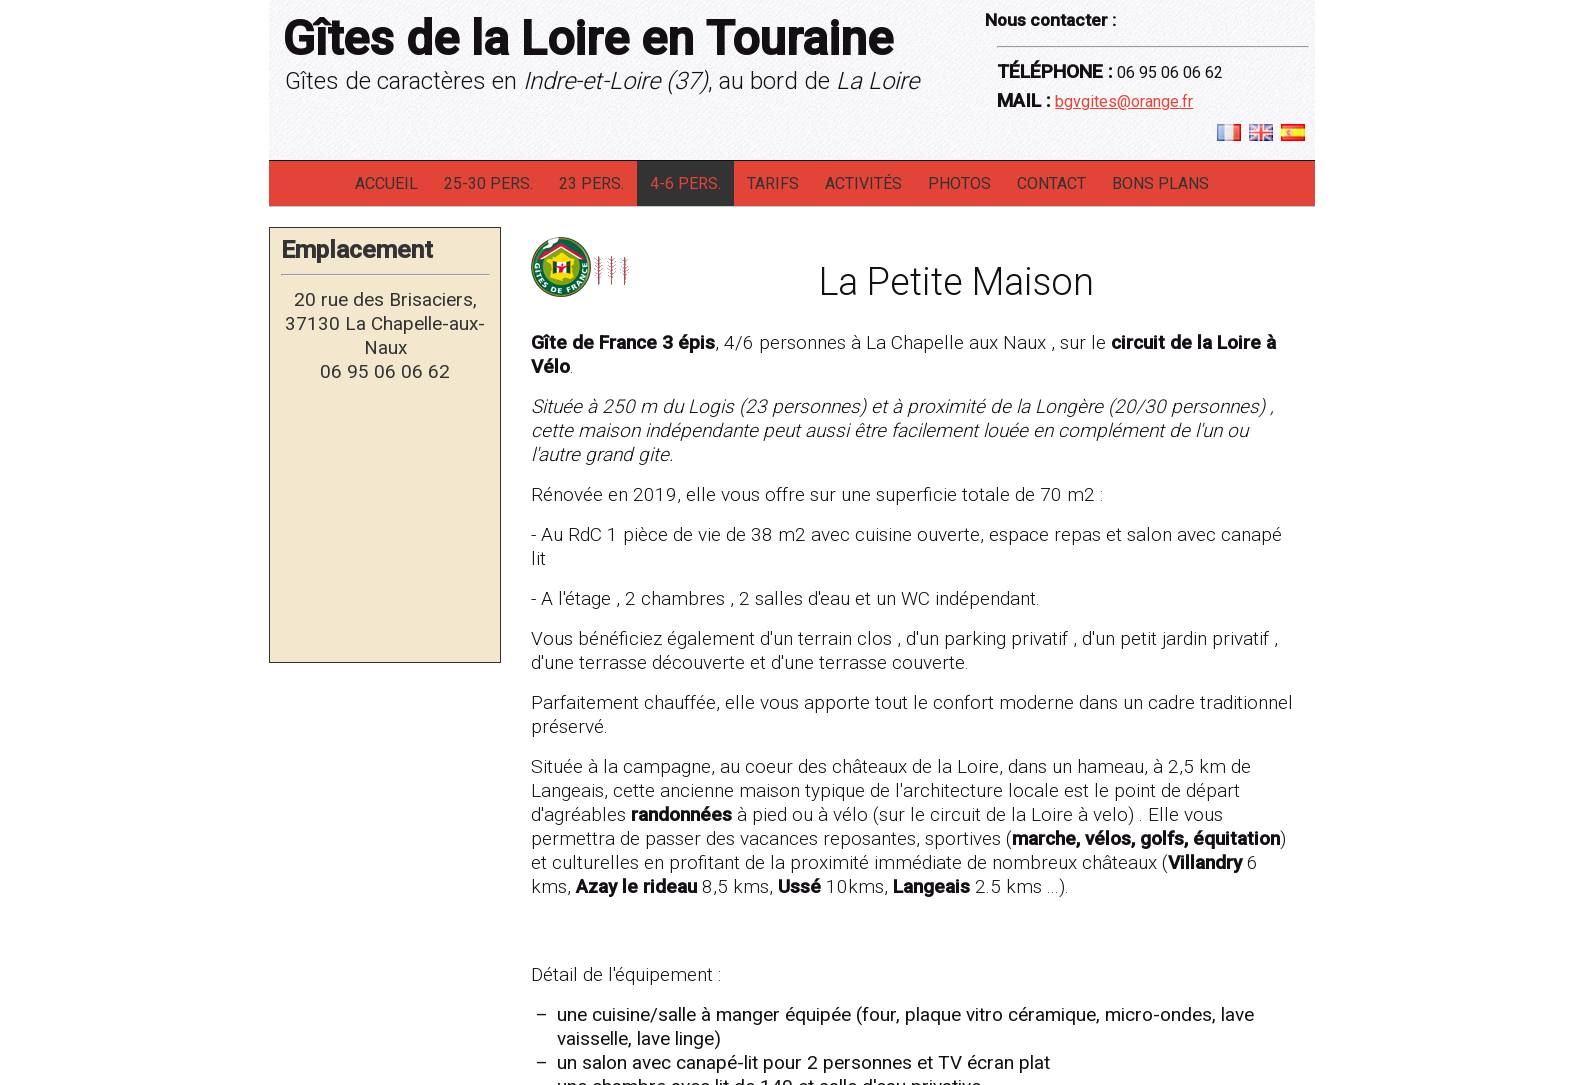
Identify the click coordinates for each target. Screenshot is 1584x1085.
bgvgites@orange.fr (1124, 101)
